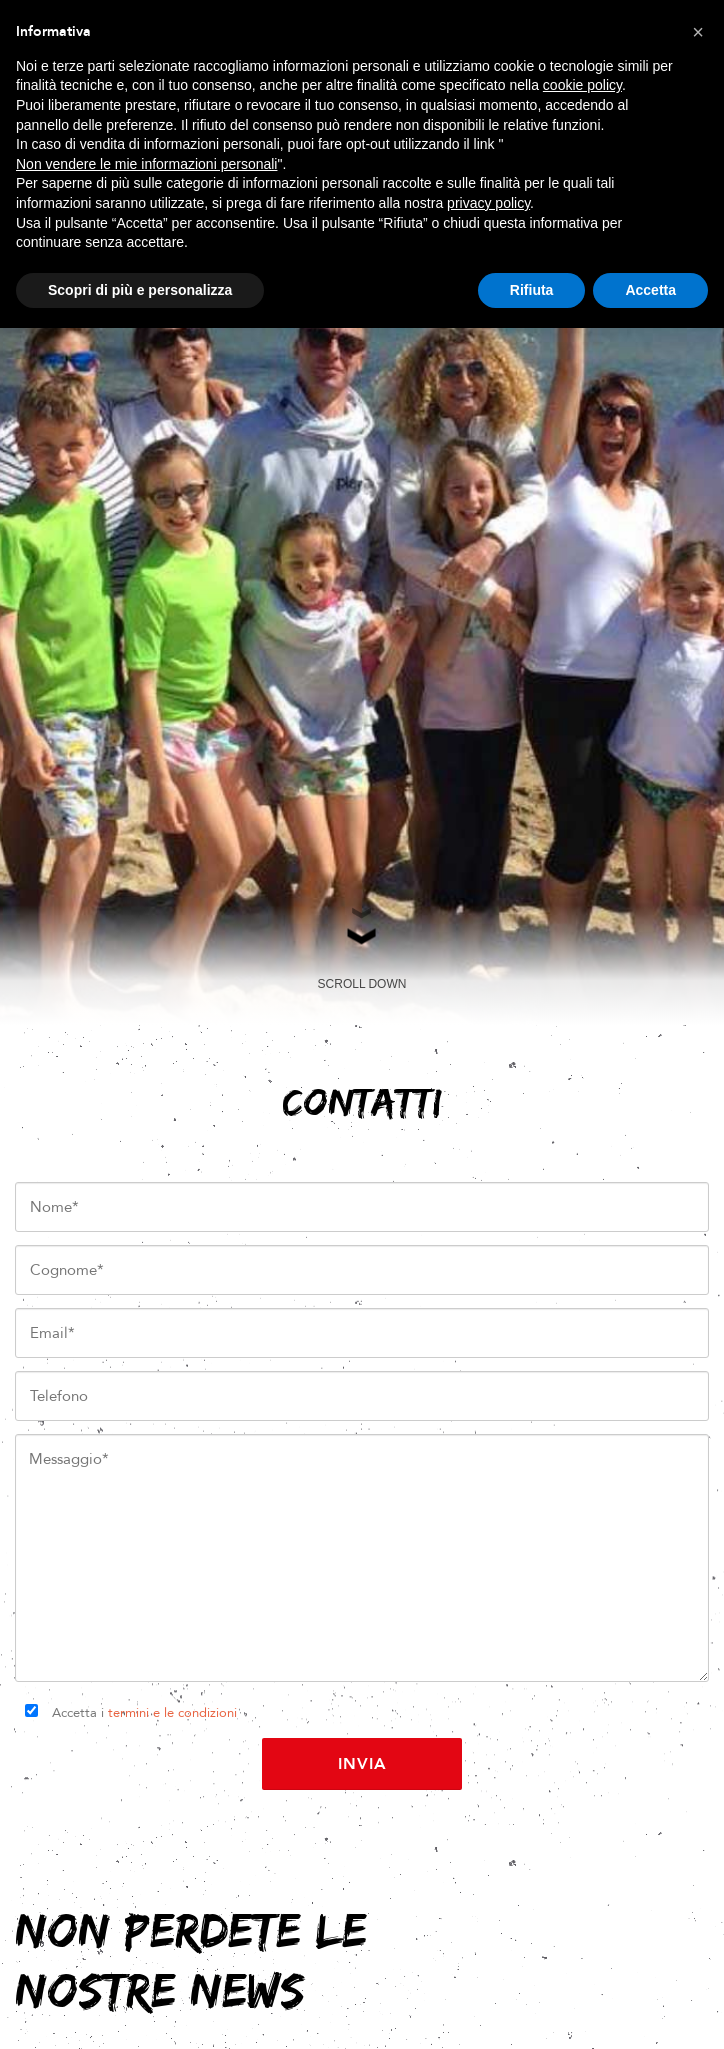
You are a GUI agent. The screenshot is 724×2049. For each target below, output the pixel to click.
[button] (698, 32)
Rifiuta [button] (532, 290)
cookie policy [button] (582, 85)
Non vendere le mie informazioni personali (146, 164)
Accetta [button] (650, 290)
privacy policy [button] (488, 203)
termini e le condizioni (172, 1713)
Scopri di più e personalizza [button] (140, 290)
